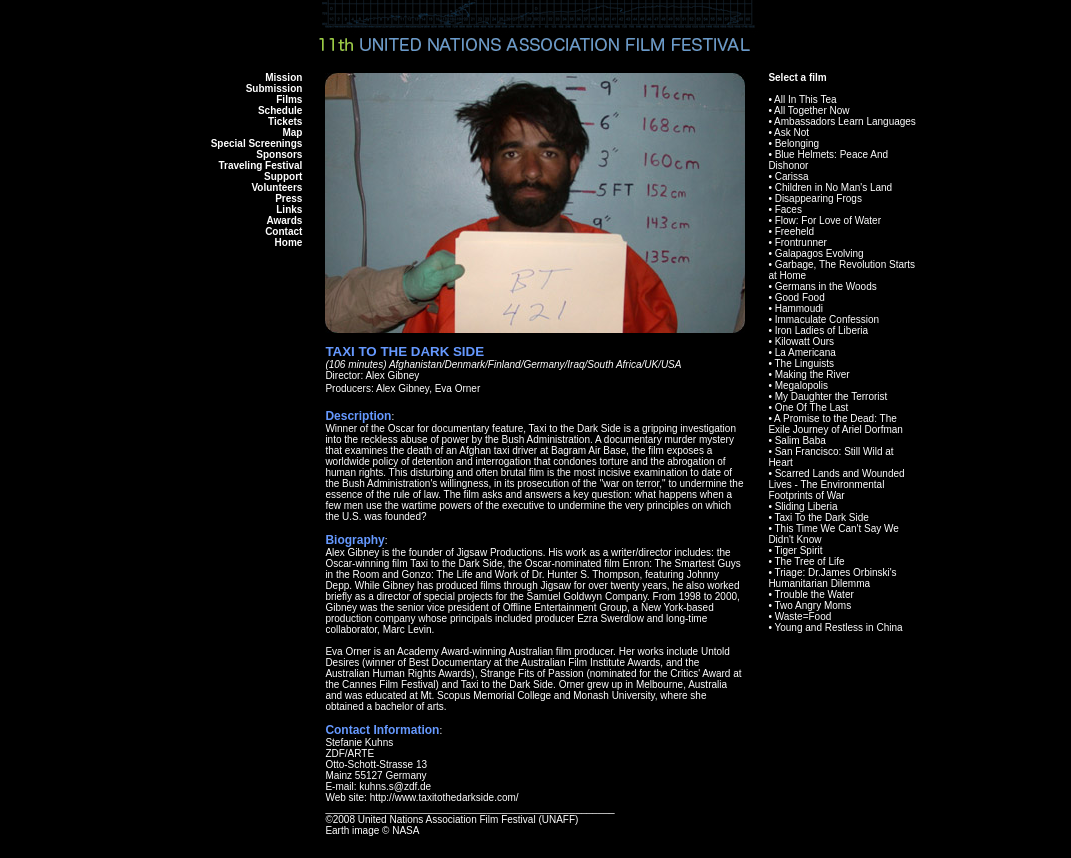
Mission (283, 77)
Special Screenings (257, 143)
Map (292, 132)
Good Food (800, 297)
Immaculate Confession (827, 319)
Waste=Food (803, 616)
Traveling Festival (260, 165)
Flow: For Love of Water (828, 220)
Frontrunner (801, 242)
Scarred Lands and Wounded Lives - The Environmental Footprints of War (836, 484)
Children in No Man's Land (834, 187)
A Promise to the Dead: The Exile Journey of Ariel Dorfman (835, 424)
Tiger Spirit (798, 550)
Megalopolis (801, 385)
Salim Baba (800, 440)
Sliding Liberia (806, 506)
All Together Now (811, 110)
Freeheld (794, 231)
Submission (274, 88)
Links (289, 209)
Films (289, 99)
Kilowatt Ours (804, 341)
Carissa (792, 176)
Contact (283, 231)
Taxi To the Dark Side (821, 517)
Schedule (280, 110)
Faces (788, 209)
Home (289, 242)
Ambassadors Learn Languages (845, 121)
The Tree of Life (809, 561)
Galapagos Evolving (819, 253)
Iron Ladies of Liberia (821, 330)
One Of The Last (812, 407)
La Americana (805, 352)
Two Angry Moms (812, 605)
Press (288, 198)
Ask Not (791, 132)
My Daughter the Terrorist (831, 396)
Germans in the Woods (826, 286)
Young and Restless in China (838, 627)
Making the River (812, 374)
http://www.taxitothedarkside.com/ (444, 797)
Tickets (285, 121)
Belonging (797, 143)
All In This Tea (805, 99)
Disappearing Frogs (818, 198)
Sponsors (279, 154)
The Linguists (803, 363)
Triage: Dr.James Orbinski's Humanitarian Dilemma (832, 578)
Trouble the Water (813, 594)
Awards (284, 220)
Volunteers (276, 187)
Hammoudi (799, 308)
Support (283, 176)
